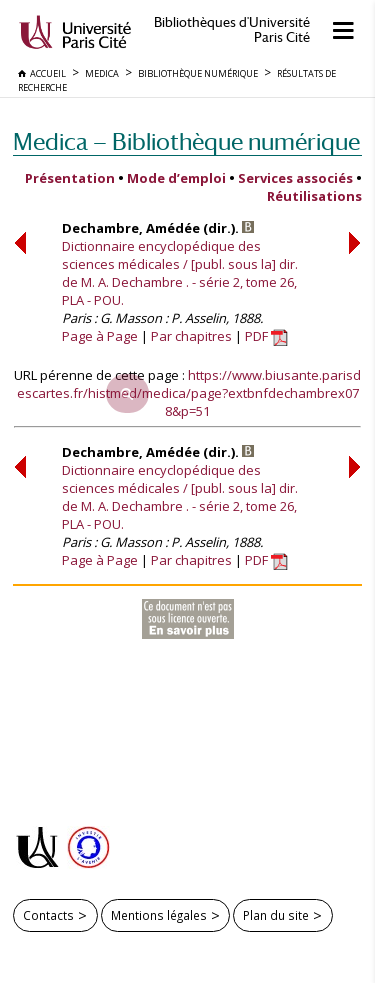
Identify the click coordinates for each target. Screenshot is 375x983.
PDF (266, 336)
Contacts (48, 915)
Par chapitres (191, 336)
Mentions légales (159, 915)
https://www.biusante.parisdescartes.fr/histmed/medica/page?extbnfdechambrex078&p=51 (189, 393)
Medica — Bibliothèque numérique (186, 141)
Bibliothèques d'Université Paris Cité (232, 30)
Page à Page (100, 336)
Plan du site (276, 915)
